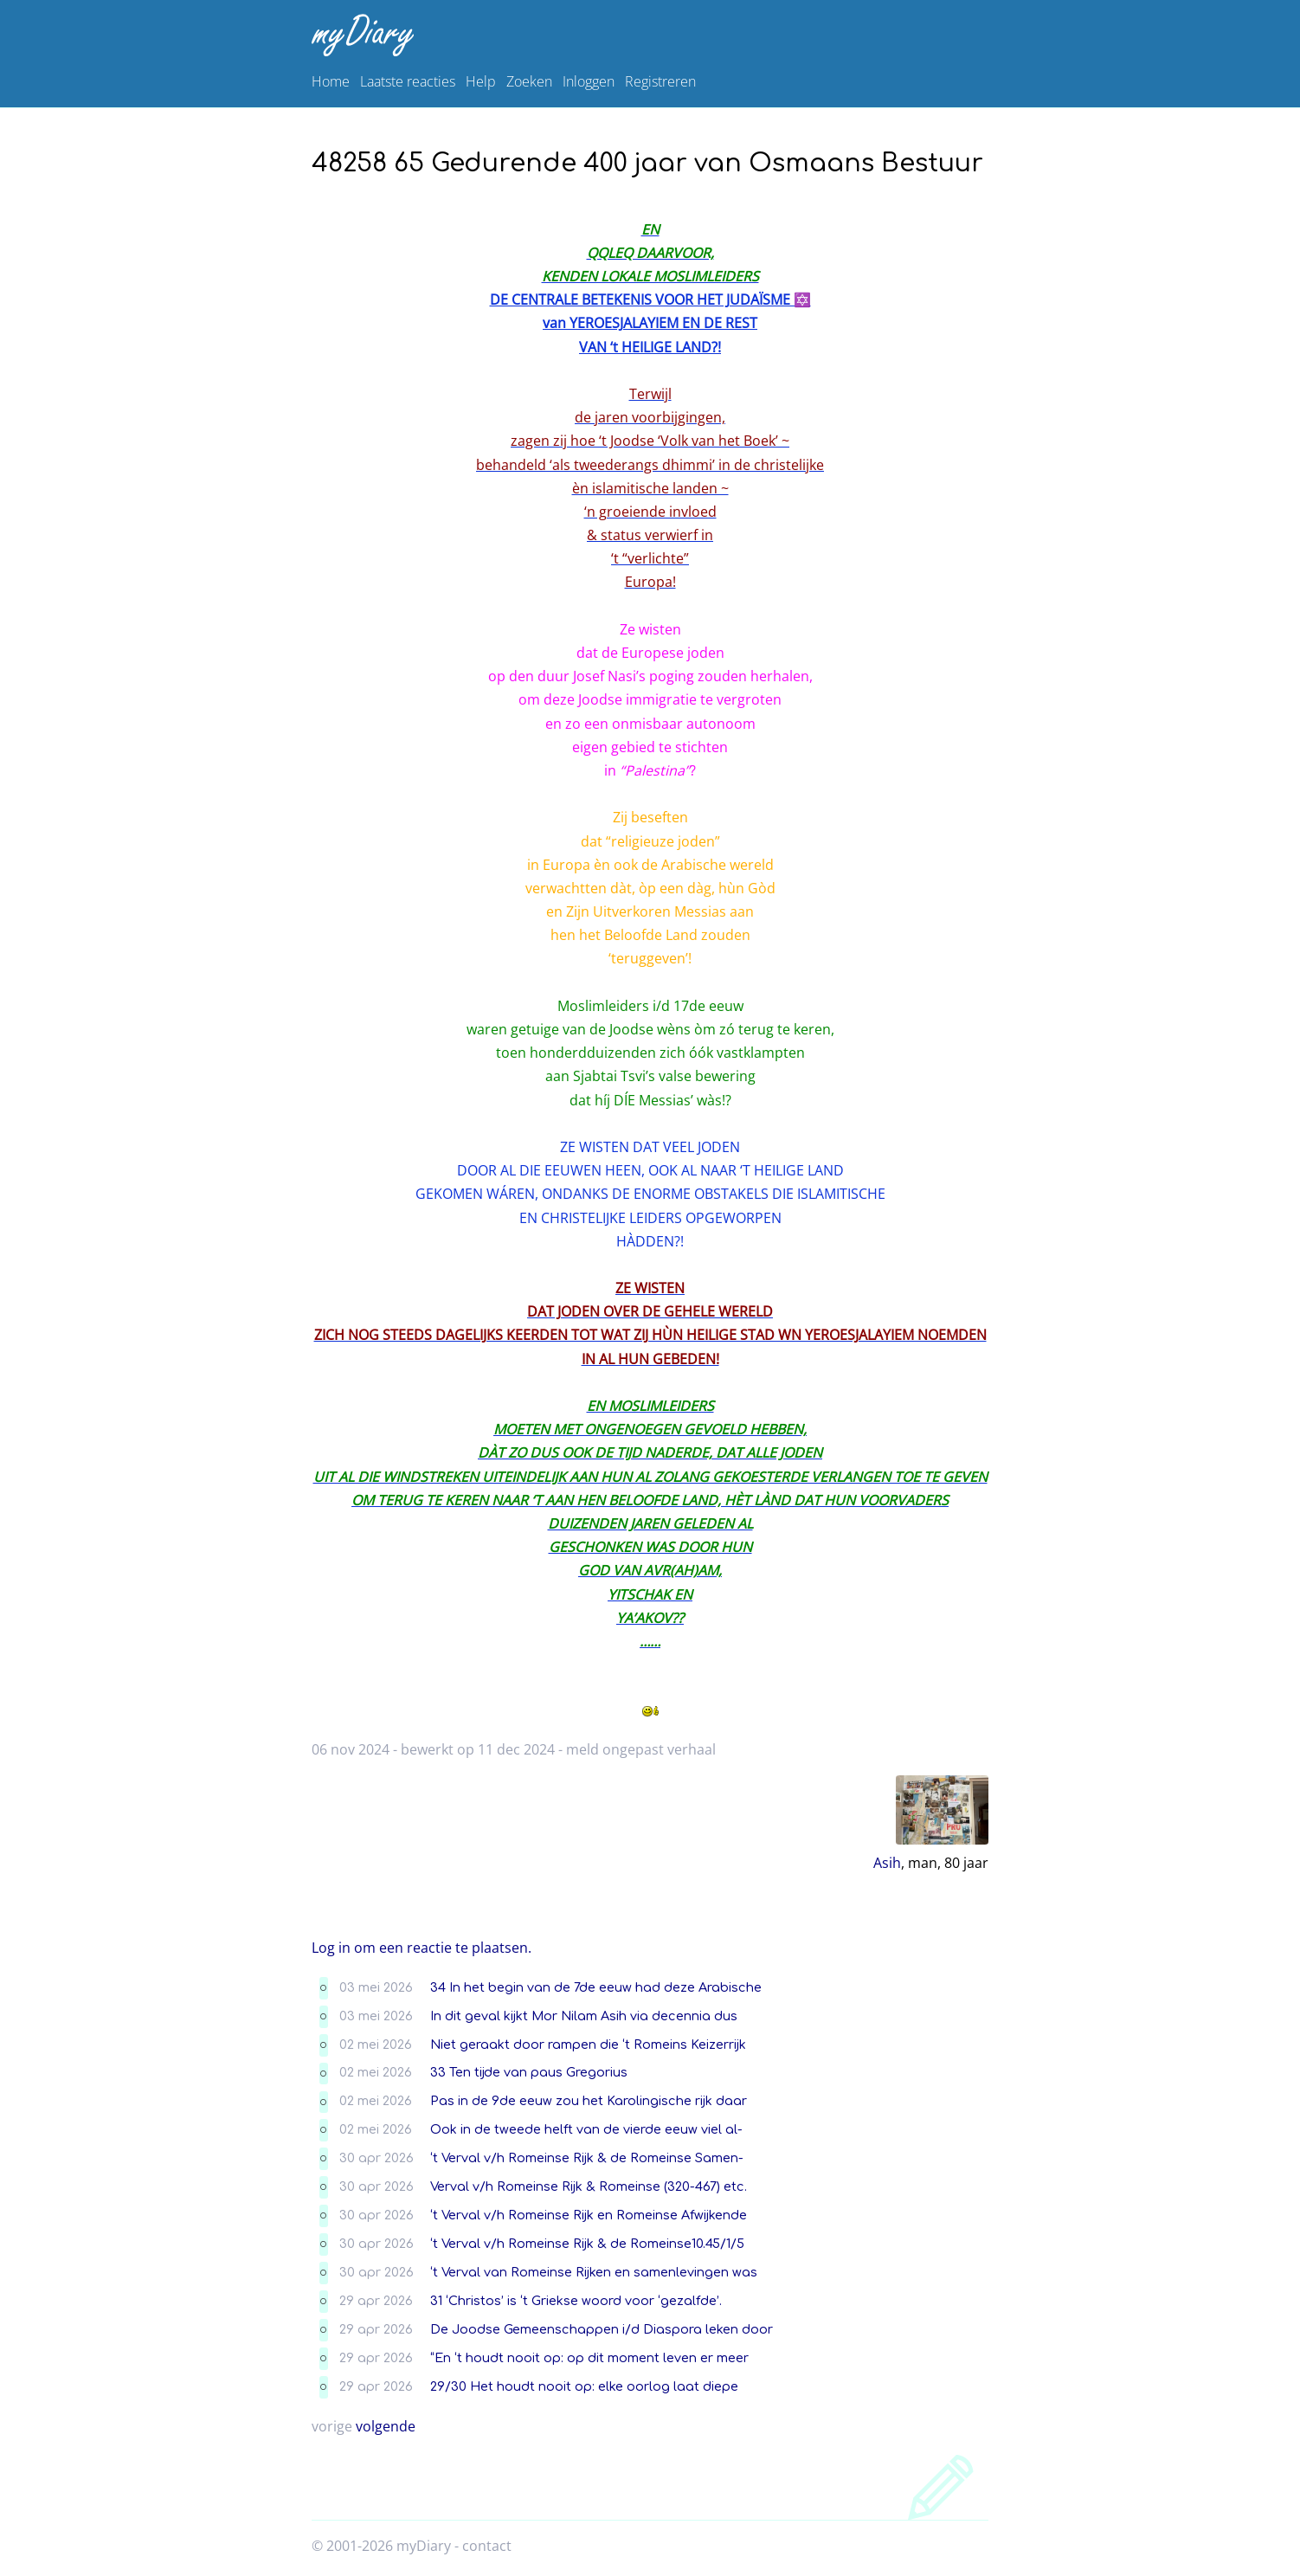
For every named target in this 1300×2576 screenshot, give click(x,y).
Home (331, 81)
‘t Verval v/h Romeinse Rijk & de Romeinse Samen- (586, 2158)
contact (487, 2545)
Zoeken (529, 81)
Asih (887, 1862)
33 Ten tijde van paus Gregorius (528, 2072)
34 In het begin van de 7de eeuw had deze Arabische (596, 1987)
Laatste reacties (407, 81)
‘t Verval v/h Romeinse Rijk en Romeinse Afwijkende (588, 2215)
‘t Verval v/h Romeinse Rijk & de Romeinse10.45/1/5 (587, 2244)
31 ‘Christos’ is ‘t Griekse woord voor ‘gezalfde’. (576, 2301)
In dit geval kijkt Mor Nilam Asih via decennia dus (583, 2016)
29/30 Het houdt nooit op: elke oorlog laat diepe (584, 2386)
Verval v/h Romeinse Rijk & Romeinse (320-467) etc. (588, 2186)
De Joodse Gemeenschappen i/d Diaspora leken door (601, 2329)
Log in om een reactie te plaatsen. (421, 1947)
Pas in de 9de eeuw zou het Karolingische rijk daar (588, 2101)
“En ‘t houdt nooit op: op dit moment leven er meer (589, 2358)
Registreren (660, 81)
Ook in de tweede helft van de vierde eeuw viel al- (586, 2129)
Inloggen (589, 81)
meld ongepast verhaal (641, 1749)
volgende (385, 2426)
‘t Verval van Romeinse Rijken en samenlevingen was (593, 2272)
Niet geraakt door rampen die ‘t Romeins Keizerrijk (588, 2044)
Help (481, 81)
